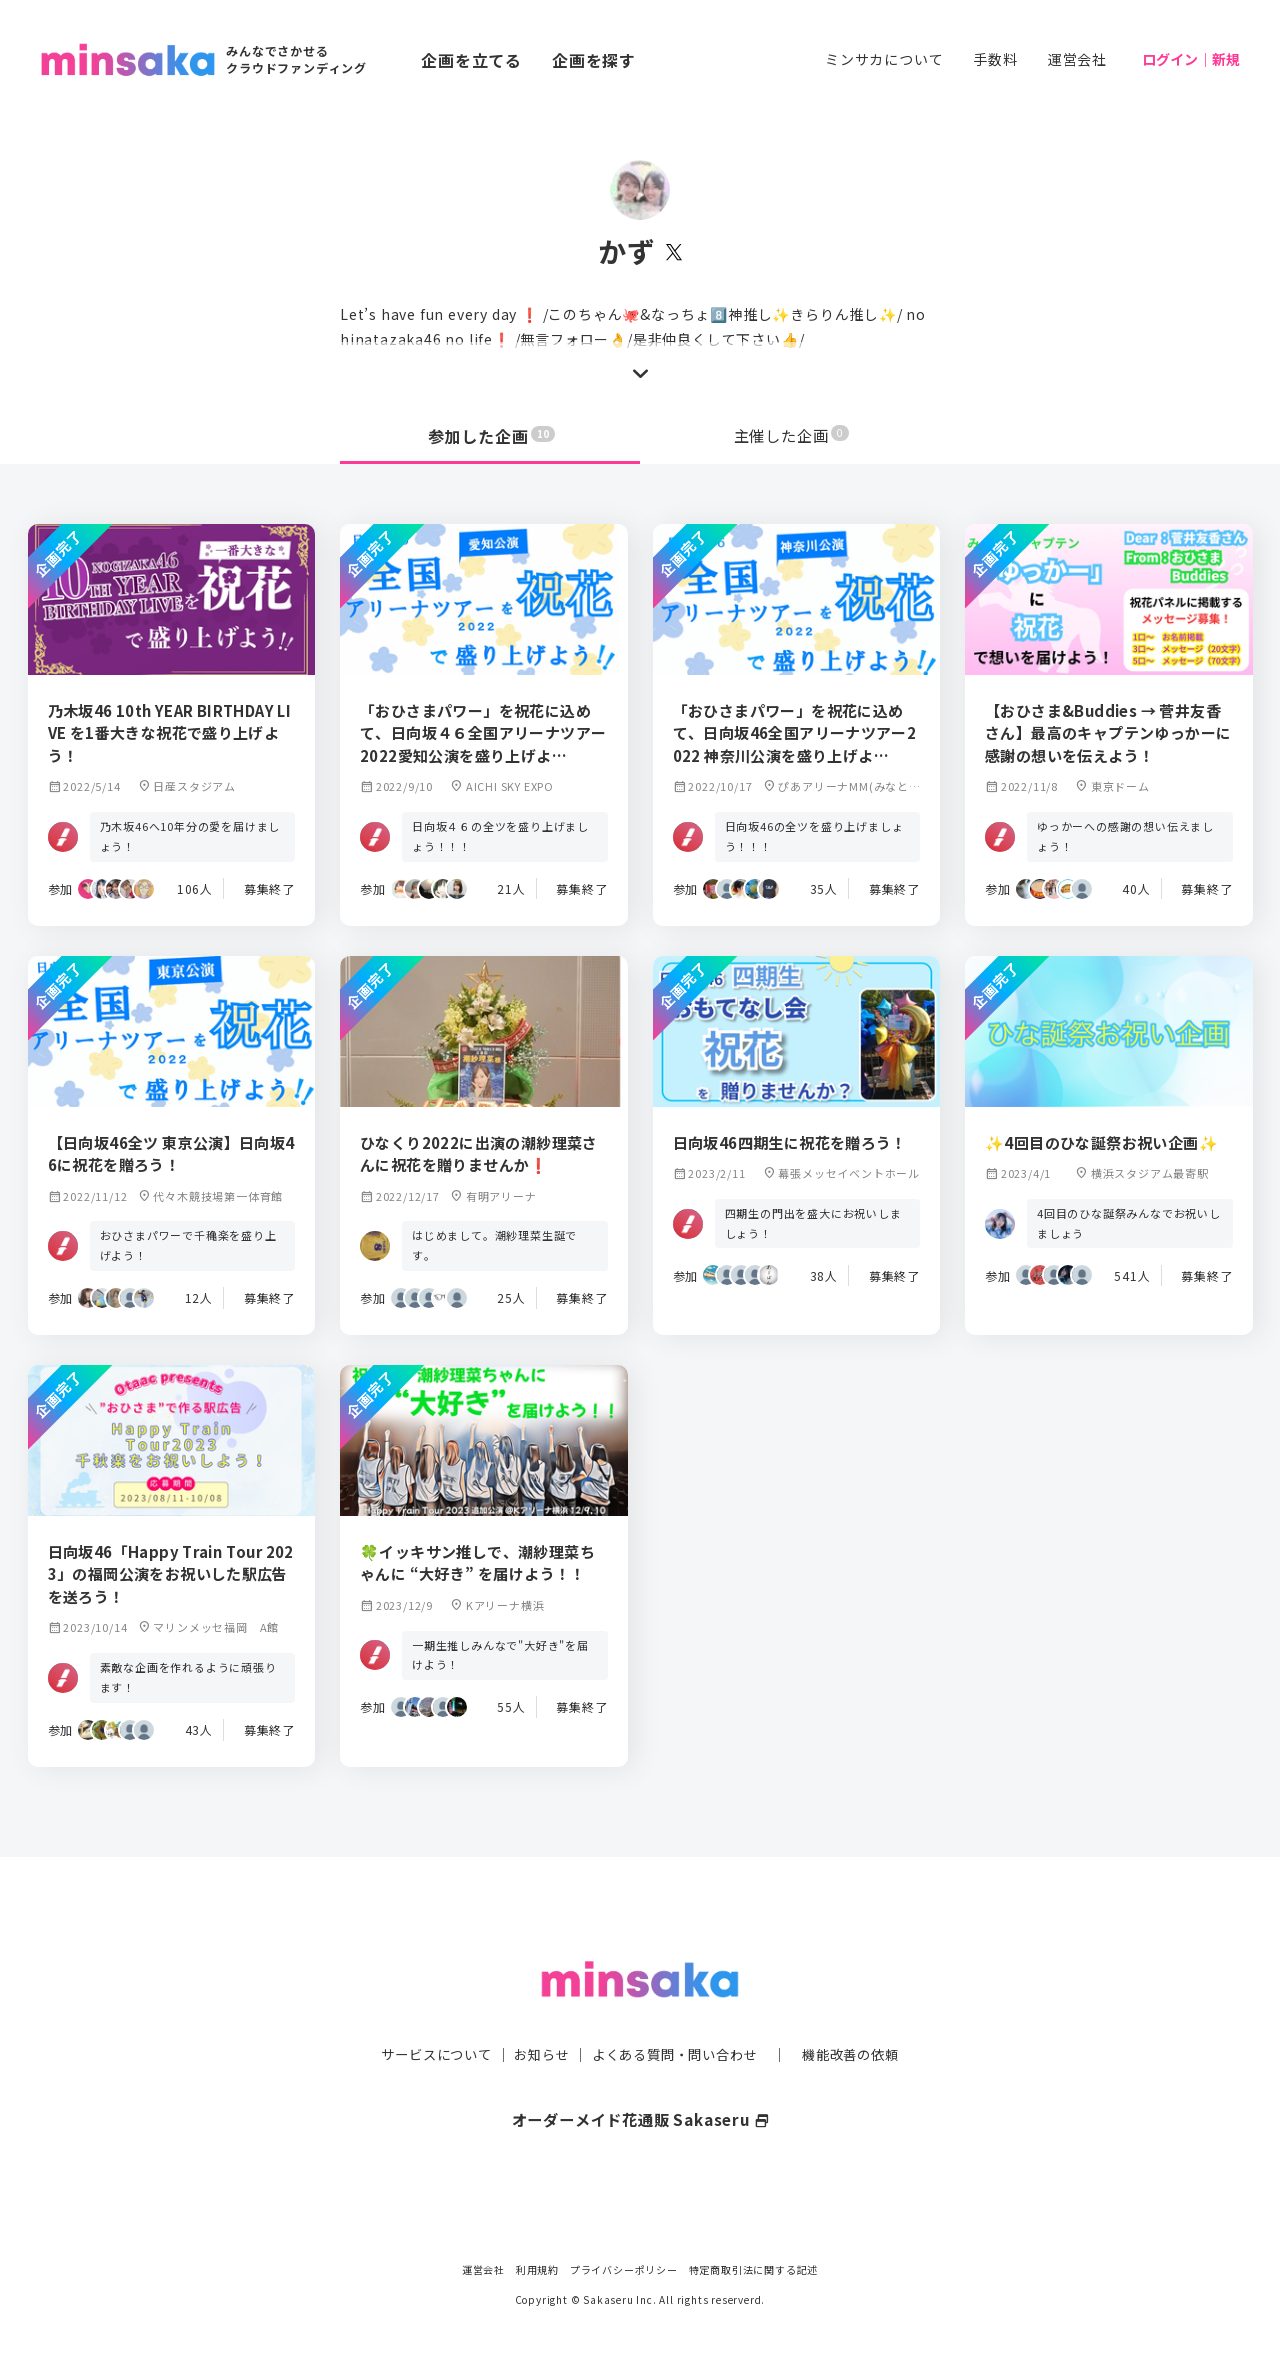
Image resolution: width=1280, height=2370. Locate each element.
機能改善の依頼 (862, 2014)
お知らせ (536, 2014)
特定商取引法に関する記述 (754, 2269)
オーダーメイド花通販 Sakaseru (640, 2079)
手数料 (995, 59)
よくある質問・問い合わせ (677, 2014)
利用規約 (537, 2269)
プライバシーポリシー (624, 2269)
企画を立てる (471, 60)
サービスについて (425, 2014)
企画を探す (594, 60)
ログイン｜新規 (1191, 59)
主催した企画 (792, 436)
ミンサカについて (884, 59)
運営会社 (1077, 59)
